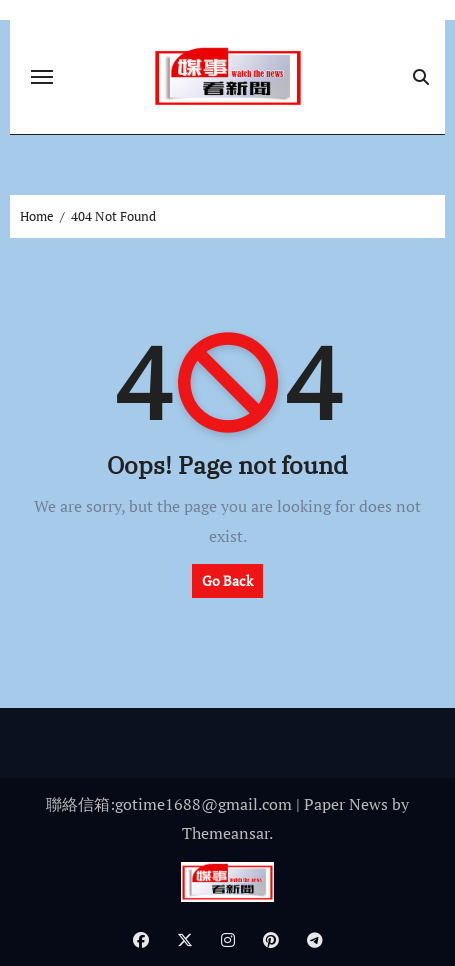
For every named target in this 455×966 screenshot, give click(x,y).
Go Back (227, 580)
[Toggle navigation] (42, 77)
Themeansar (225, 833)
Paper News (346, 804)
